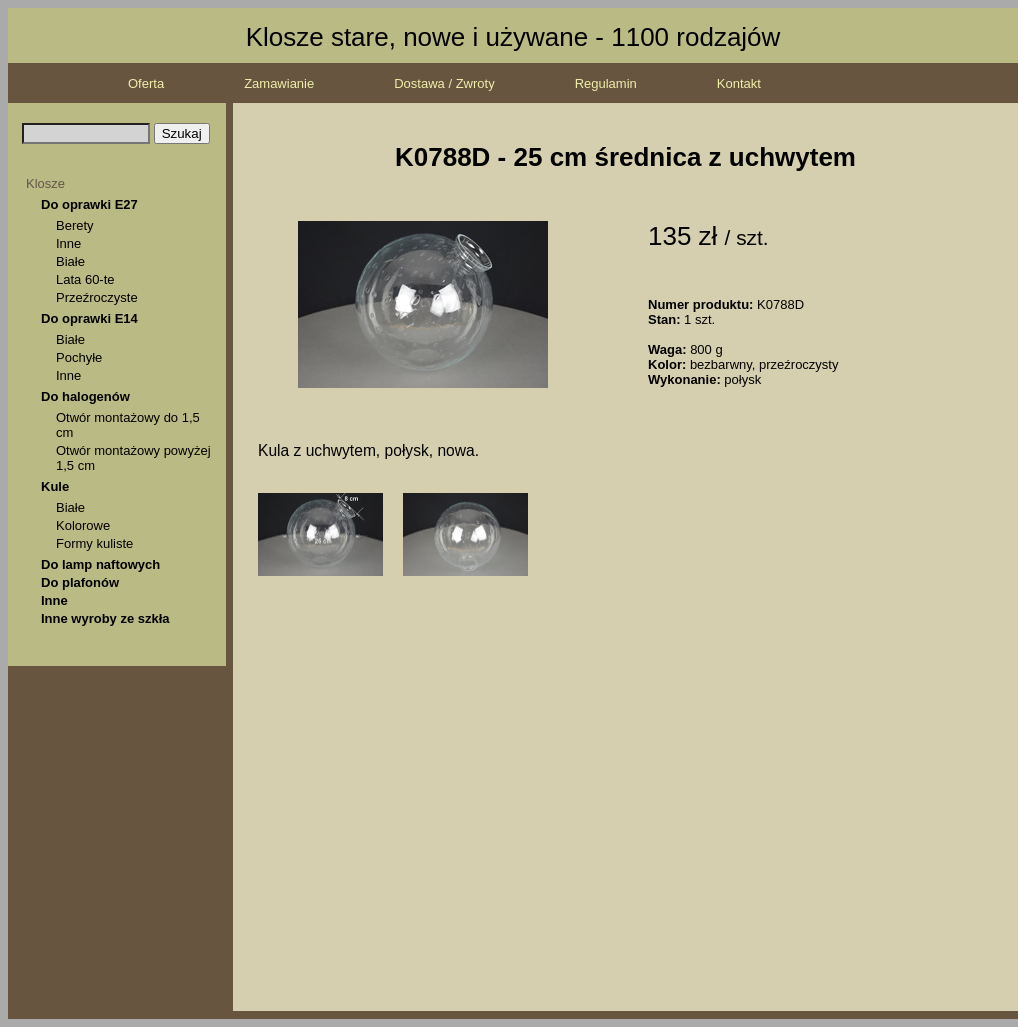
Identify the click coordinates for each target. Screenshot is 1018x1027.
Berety (75, 225)
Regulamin (606, 83)
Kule (55, 486)
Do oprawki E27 (89, 204)
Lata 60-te (85, 279)
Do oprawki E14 (89, 318)
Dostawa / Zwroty (444, 83)
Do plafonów (80, 582)
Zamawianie (279, 83)
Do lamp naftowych (100, 564)
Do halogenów (85, 396)
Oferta (146, 83)
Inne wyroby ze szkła (105, 618)
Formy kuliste (94, 543)
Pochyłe (79, 357)
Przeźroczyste (97, 297)
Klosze (45, 183)
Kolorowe (83, 525)
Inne (68, 243)
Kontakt (739, 83)
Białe (70, 261)
